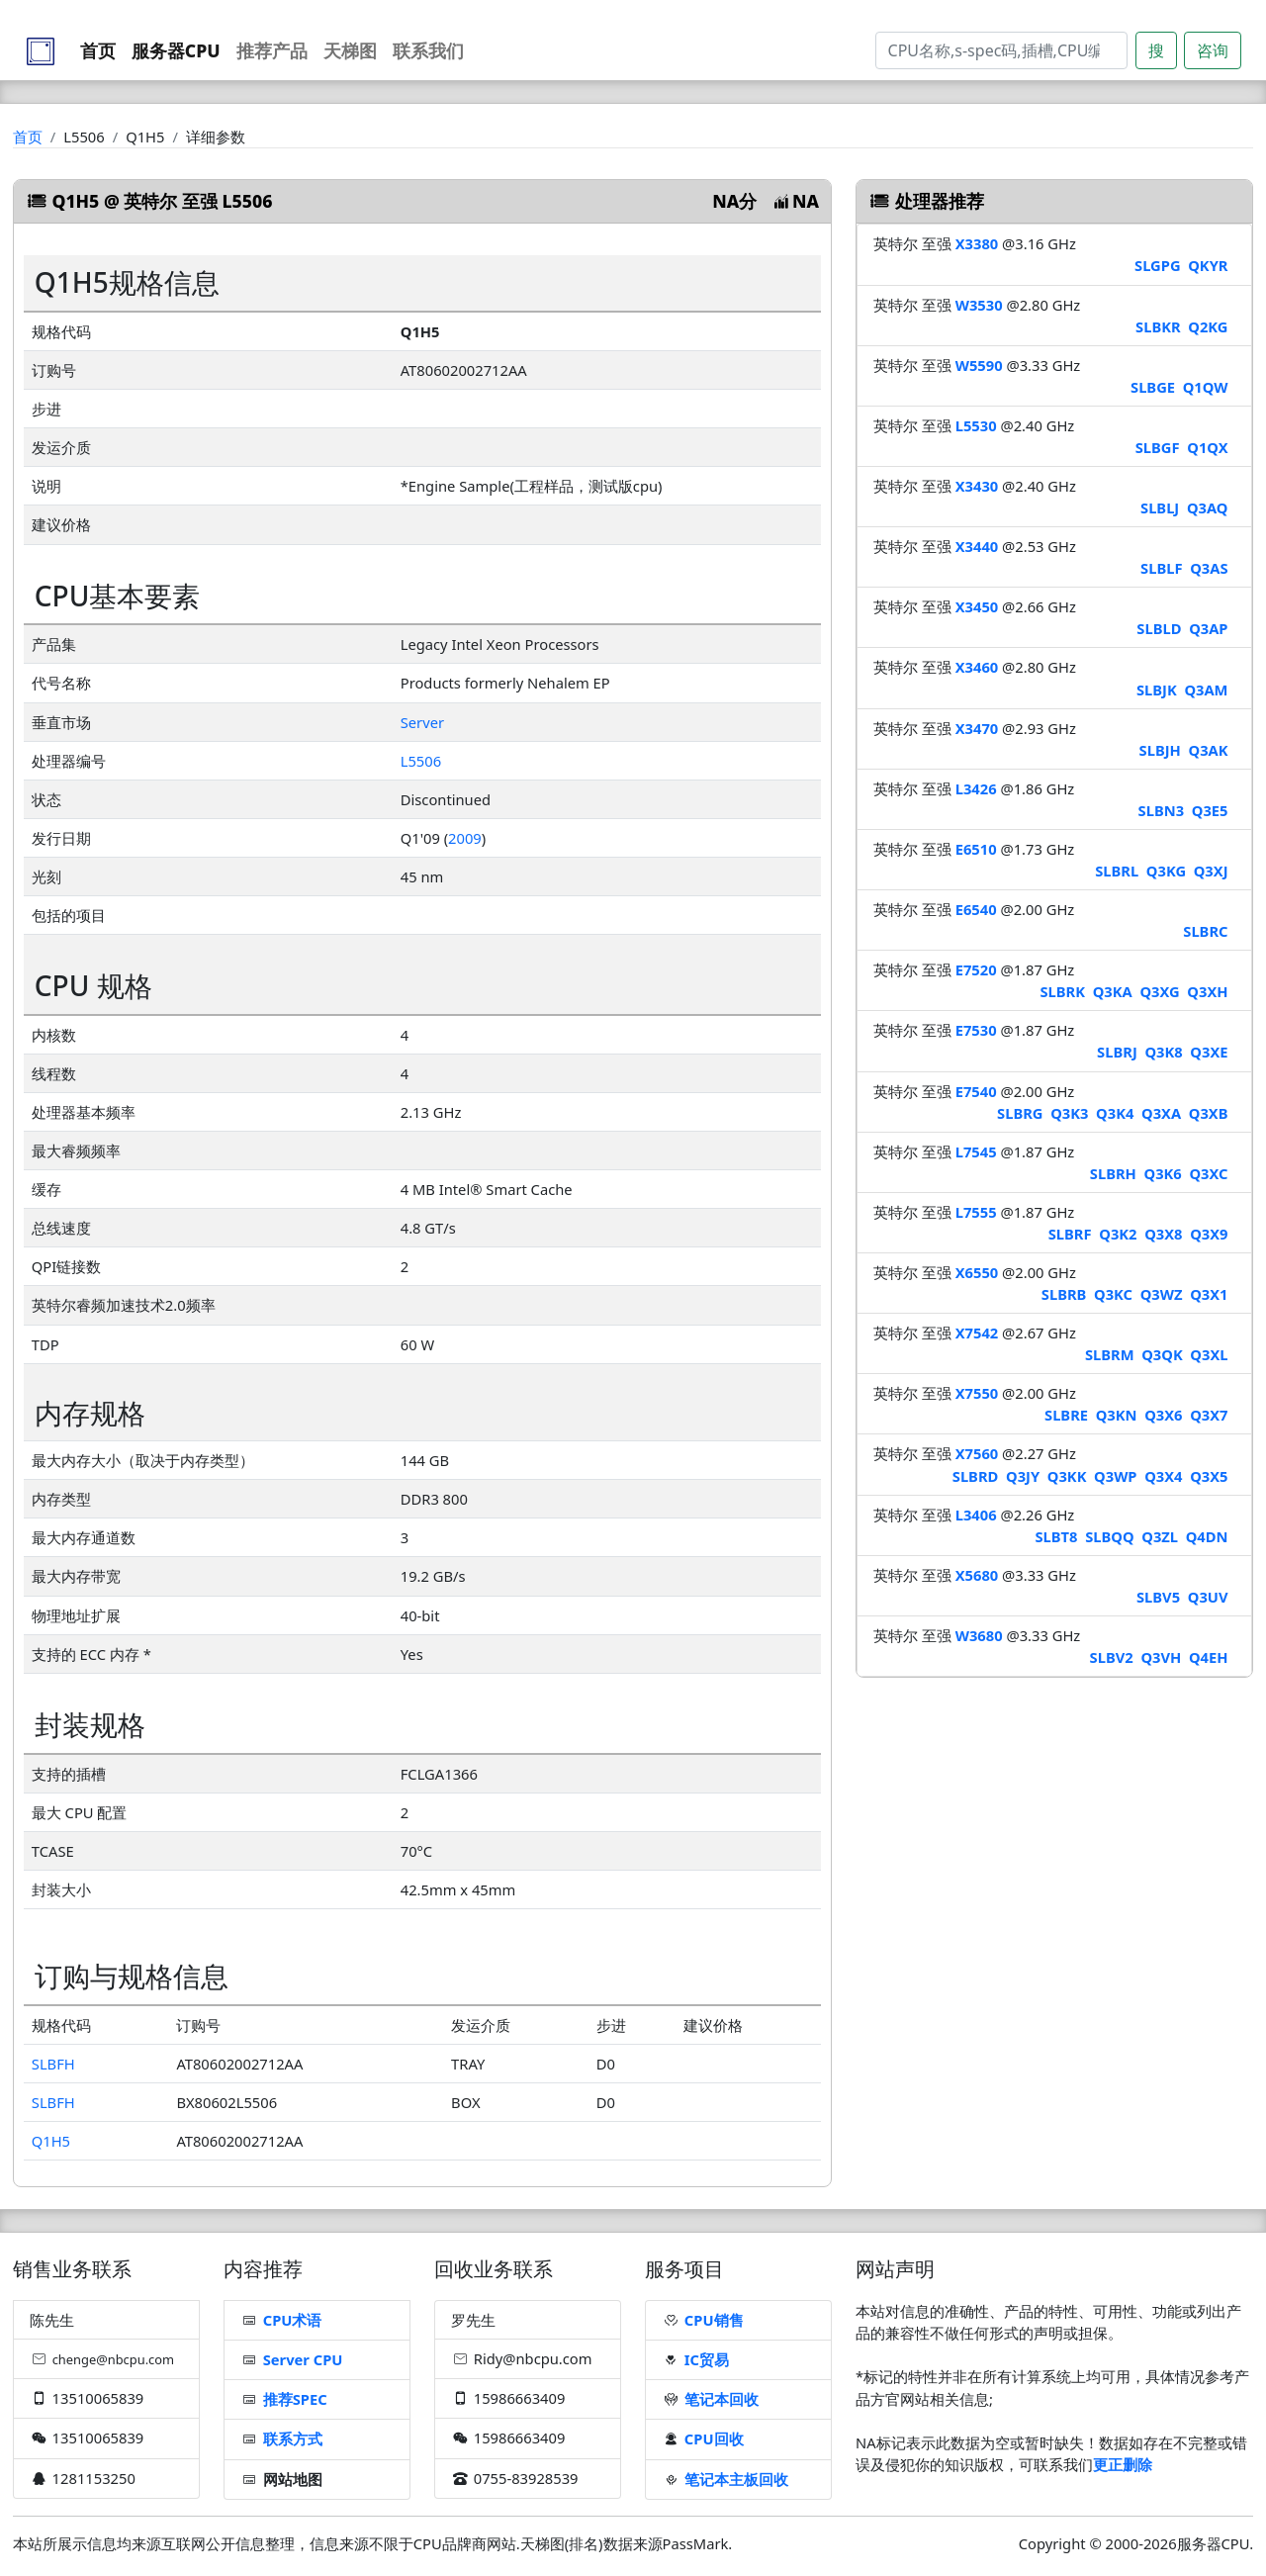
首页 (98, 50)
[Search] (1001, 50)
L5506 (421, 761)
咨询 (1212, 50)
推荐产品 (272, 50)
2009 (465, 838)
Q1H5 (51, 2141)
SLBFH (53, 2063)
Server (422, 722)
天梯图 (350, 50)
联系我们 (428, 50)
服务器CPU (176, 50)
